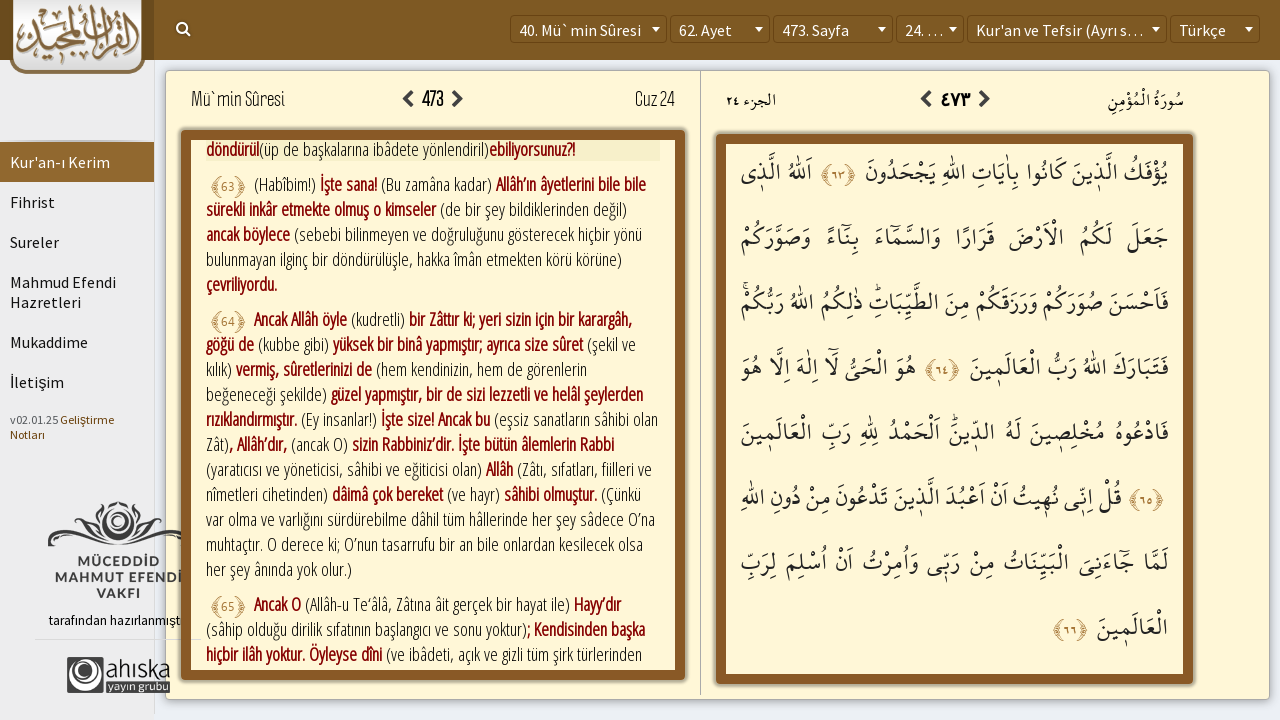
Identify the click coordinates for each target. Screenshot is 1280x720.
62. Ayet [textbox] (705, 30)
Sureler (34, 242)
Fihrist (32, 202)
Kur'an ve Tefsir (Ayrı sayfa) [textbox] (1068, 30)
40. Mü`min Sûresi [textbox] (580, 30)
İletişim (37, 382)
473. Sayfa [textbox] (815, 30)
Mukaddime (49, 342)
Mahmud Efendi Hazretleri (63, 292)
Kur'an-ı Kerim (60, 162)
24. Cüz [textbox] (928, 30)
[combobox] (588, 29)
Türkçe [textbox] (1202, 30)
